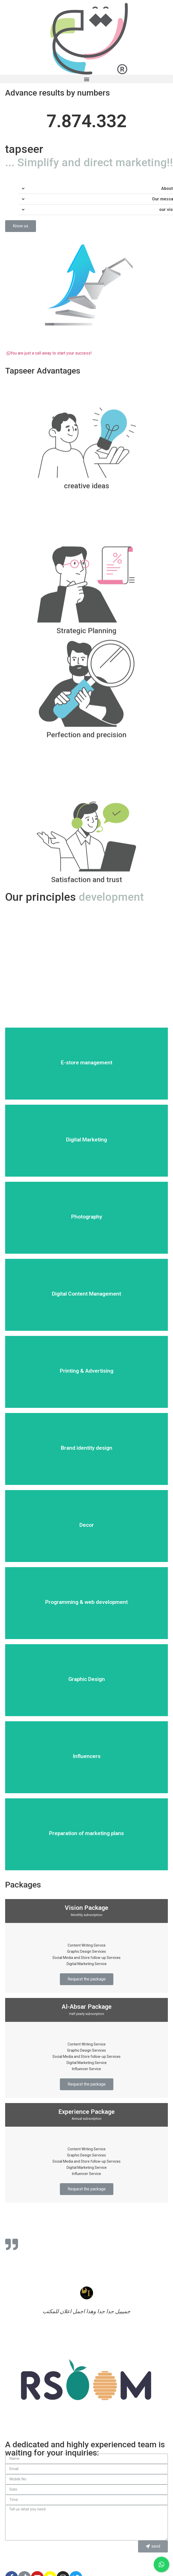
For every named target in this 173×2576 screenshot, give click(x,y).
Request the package (87, 1979)
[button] (86, 79)
